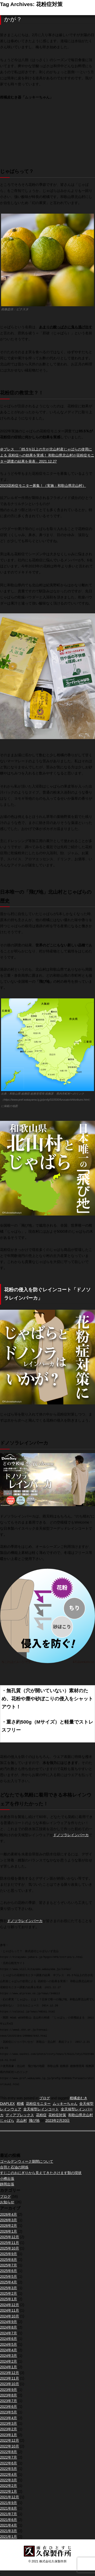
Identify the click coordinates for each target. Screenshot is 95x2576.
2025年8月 (8, 2260)
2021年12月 (9, 2497)
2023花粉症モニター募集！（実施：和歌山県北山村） (43, 486)
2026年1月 (8, 2231)
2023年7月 (8, 2401)
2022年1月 (8, 2491)
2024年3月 (8, 2356)
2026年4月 (8, 2214)
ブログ (44, 2098)
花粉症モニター (38, 2104)
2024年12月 (9, 2305)
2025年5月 (8, 2277)
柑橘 (20, 2104)
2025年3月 (8, 2288)
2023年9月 (8, 2390)
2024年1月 (8, 2367)
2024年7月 (8, 2333)
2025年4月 (8, 2282)
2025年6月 (8, 2271)
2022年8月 (8, 2452)
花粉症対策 (57, 2115)
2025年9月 (8, 2254)
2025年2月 (8, 2293)
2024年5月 (8, 2344)
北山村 (21, 2120)
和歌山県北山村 (80, 2115)
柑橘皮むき (78, 2098)
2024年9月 (8, 2322)
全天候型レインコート (41, 2109)
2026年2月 (8, 2226)
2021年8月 (8, 2508)
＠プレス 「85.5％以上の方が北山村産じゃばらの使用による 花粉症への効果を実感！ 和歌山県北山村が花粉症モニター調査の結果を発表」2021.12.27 (47, 455)
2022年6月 (8, 2463)
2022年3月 (8, 2480)
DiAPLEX (7, 2104)
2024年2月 (8, 2361)
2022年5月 (8, 2469)
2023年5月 (8, 2412)
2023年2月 (8, 2429)
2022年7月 (8, 2457)
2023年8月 (8, 2395)
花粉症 (41, 2115)
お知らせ (7, 2202)
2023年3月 (8, 2423)
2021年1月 (8, 2537)
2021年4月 (8, 2525)
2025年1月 (8, 2299)
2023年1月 (8, 2435)
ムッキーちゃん (65, 2104)
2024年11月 (9, 2310)
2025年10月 (9, 2248)
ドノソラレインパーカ (71, 1835)
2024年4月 (8, 2350)
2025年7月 (8, 2265)
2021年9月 (8, 2503)
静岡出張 (7, 2184)
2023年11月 (9, 2378)
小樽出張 (7, 2179)
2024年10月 (9, 2316)
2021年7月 (8, 2514)
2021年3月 (8, 2531)
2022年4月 (8, 2474)
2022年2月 (8, 2486)
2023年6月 (8, 2407)
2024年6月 (8, 2339)
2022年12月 (9, 2440)
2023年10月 (9, 2384)
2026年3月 (8, 2220)
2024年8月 (8, 2327)
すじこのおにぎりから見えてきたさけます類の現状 (41, 2173)
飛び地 (34, 2120)
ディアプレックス (20, 2115)
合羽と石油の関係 (14, 2167)
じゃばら (7, 2120)
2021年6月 (8, 2520)
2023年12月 (9, 2373)
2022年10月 (9, 2446)
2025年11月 (9, 2243)
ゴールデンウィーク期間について (26, 2161)
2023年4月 (8, 2418)
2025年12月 (9, 2237)
